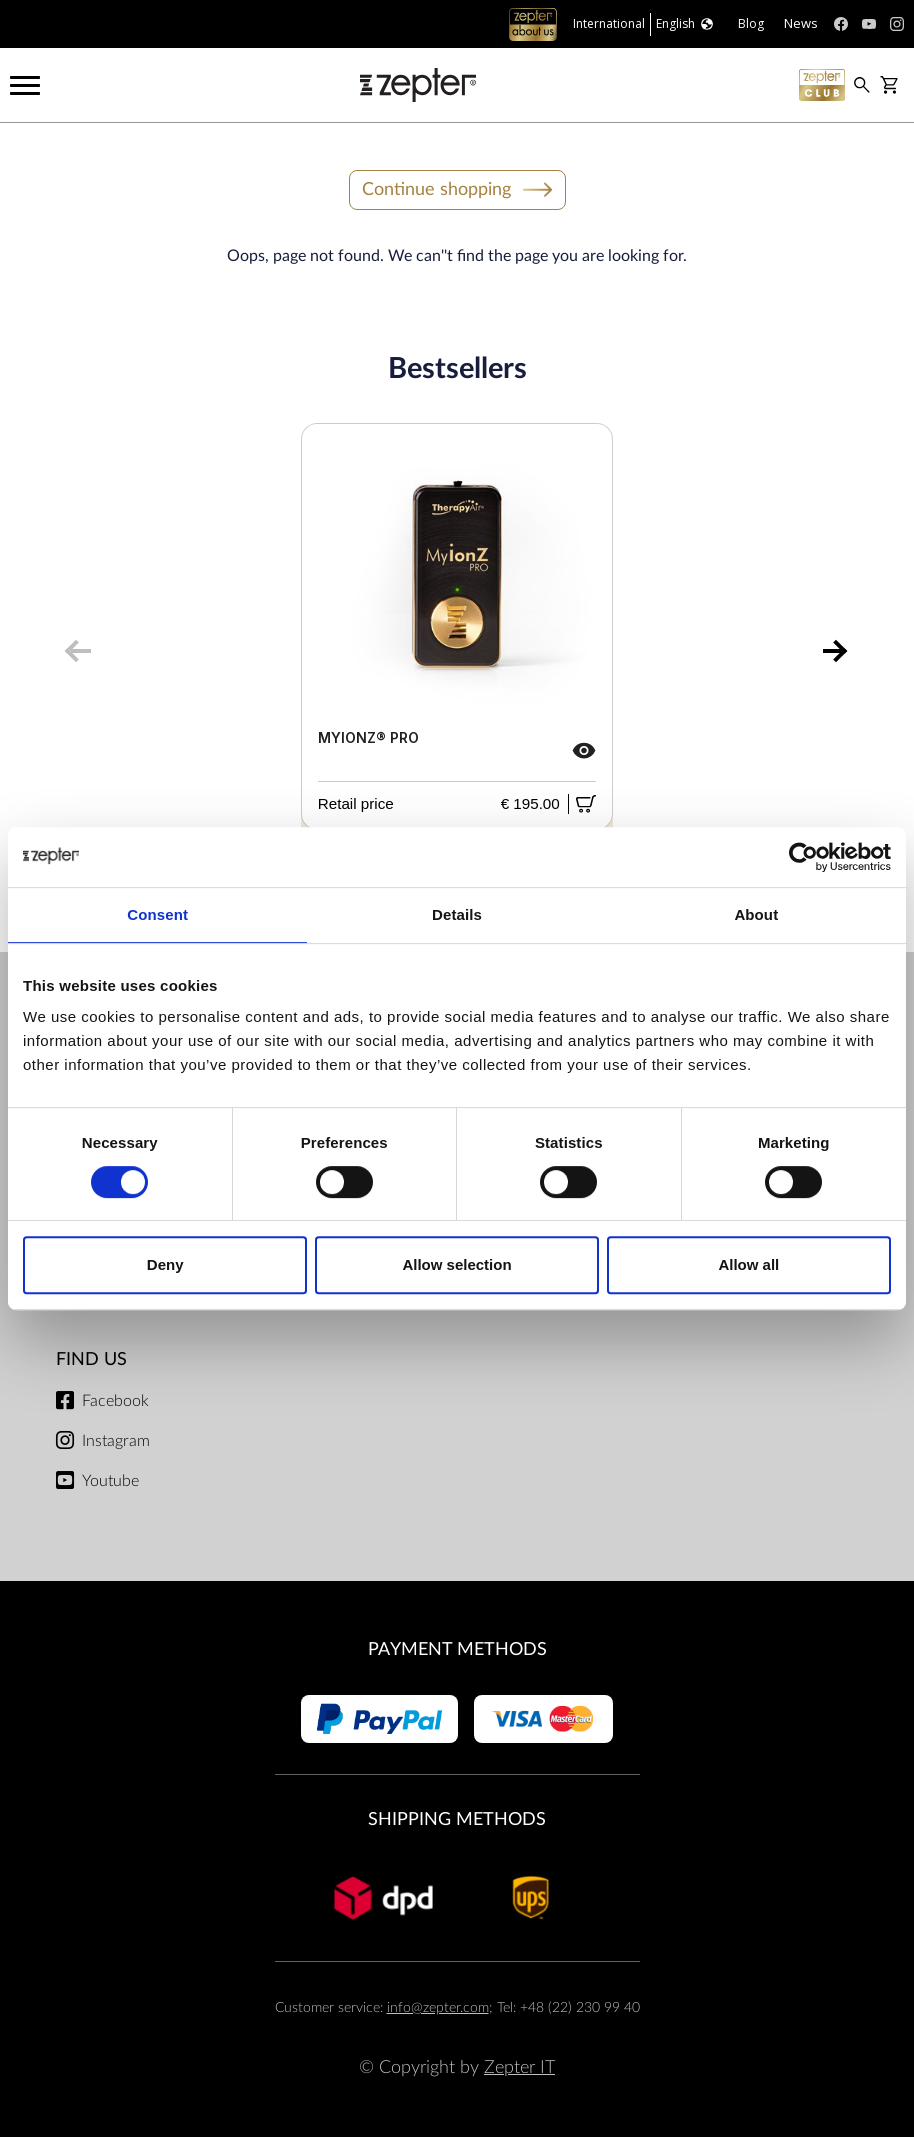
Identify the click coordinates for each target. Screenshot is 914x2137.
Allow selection (456, 1264)
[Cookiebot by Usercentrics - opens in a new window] (803, 857)
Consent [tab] (157, 914)
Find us (91, 1359)
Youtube (110, 1481)
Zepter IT (519, 2067)
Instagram (116, 1441)
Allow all (748, 1264)
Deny (165, 1264)
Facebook (115, 1401)
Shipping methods (457, 1819)
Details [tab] (457, 914)
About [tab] (756, 914)
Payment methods (457, 1649)
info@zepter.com (438, 2007)
